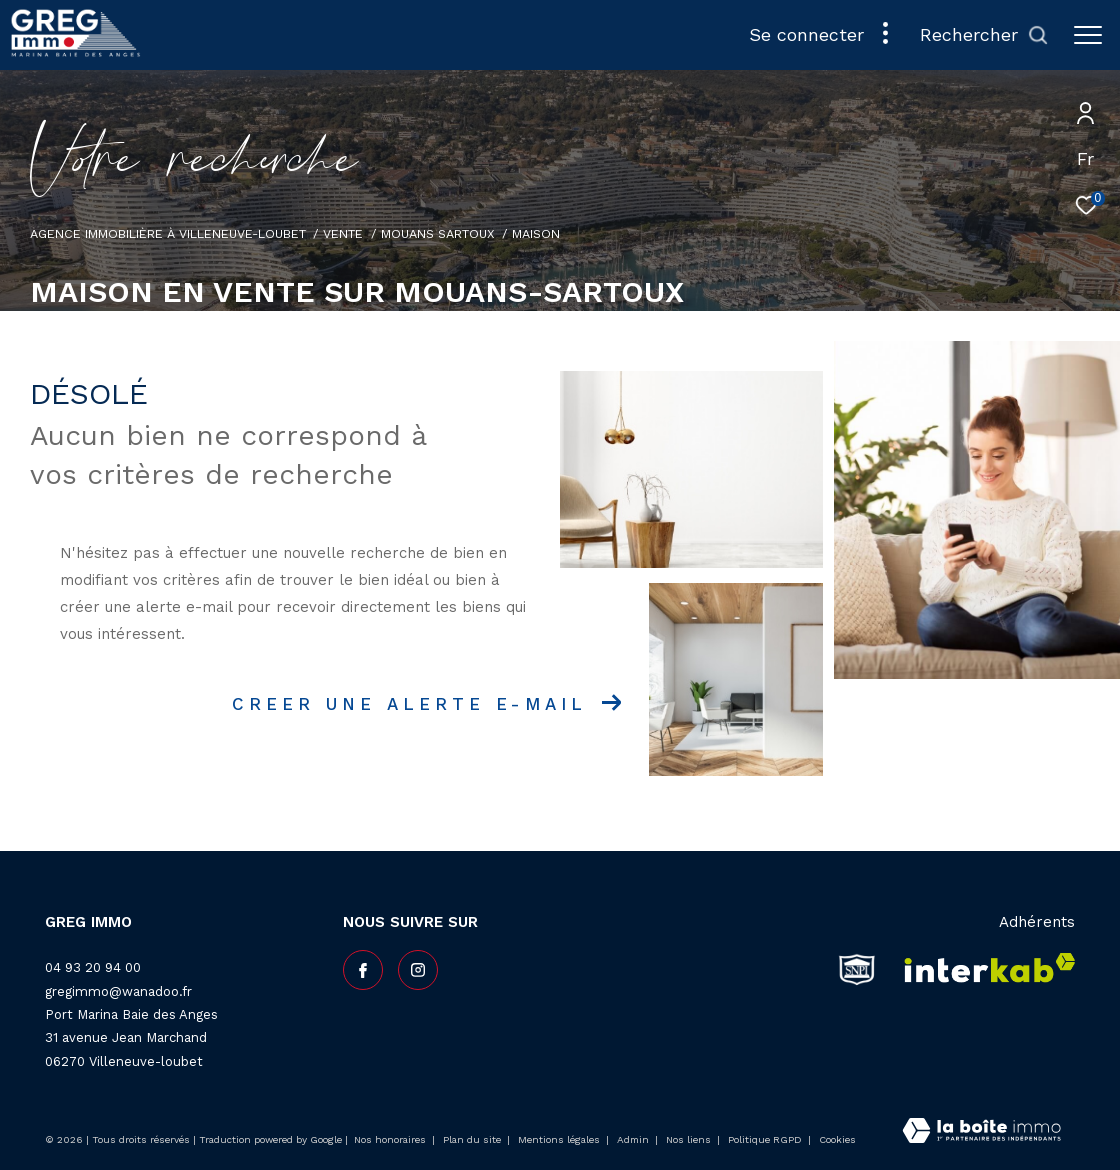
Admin (634, 1139)
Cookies (837, 1139)
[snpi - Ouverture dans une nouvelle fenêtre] (857, 969)
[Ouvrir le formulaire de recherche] (984, 35)
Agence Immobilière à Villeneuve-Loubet (168, 233)
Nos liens (690, 1139)
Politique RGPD (765, 1139)
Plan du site (473, 1139)
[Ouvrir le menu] (1088, 35)
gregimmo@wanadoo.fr (118, 991)
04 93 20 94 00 (93, 967)
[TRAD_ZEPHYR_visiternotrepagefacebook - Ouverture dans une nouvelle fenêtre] (363, 970)
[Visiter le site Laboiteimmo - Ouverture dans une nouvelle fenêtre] (981, 1132)
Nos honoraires (390, 1139)
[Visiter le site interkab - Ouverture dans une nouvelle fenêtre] (983, 969)
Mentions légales (560, 1139)
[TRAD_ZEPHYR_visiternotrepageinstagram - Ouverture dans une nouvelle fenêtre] (418, 970)
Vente (343, 233)
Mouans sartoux (438, 233)
